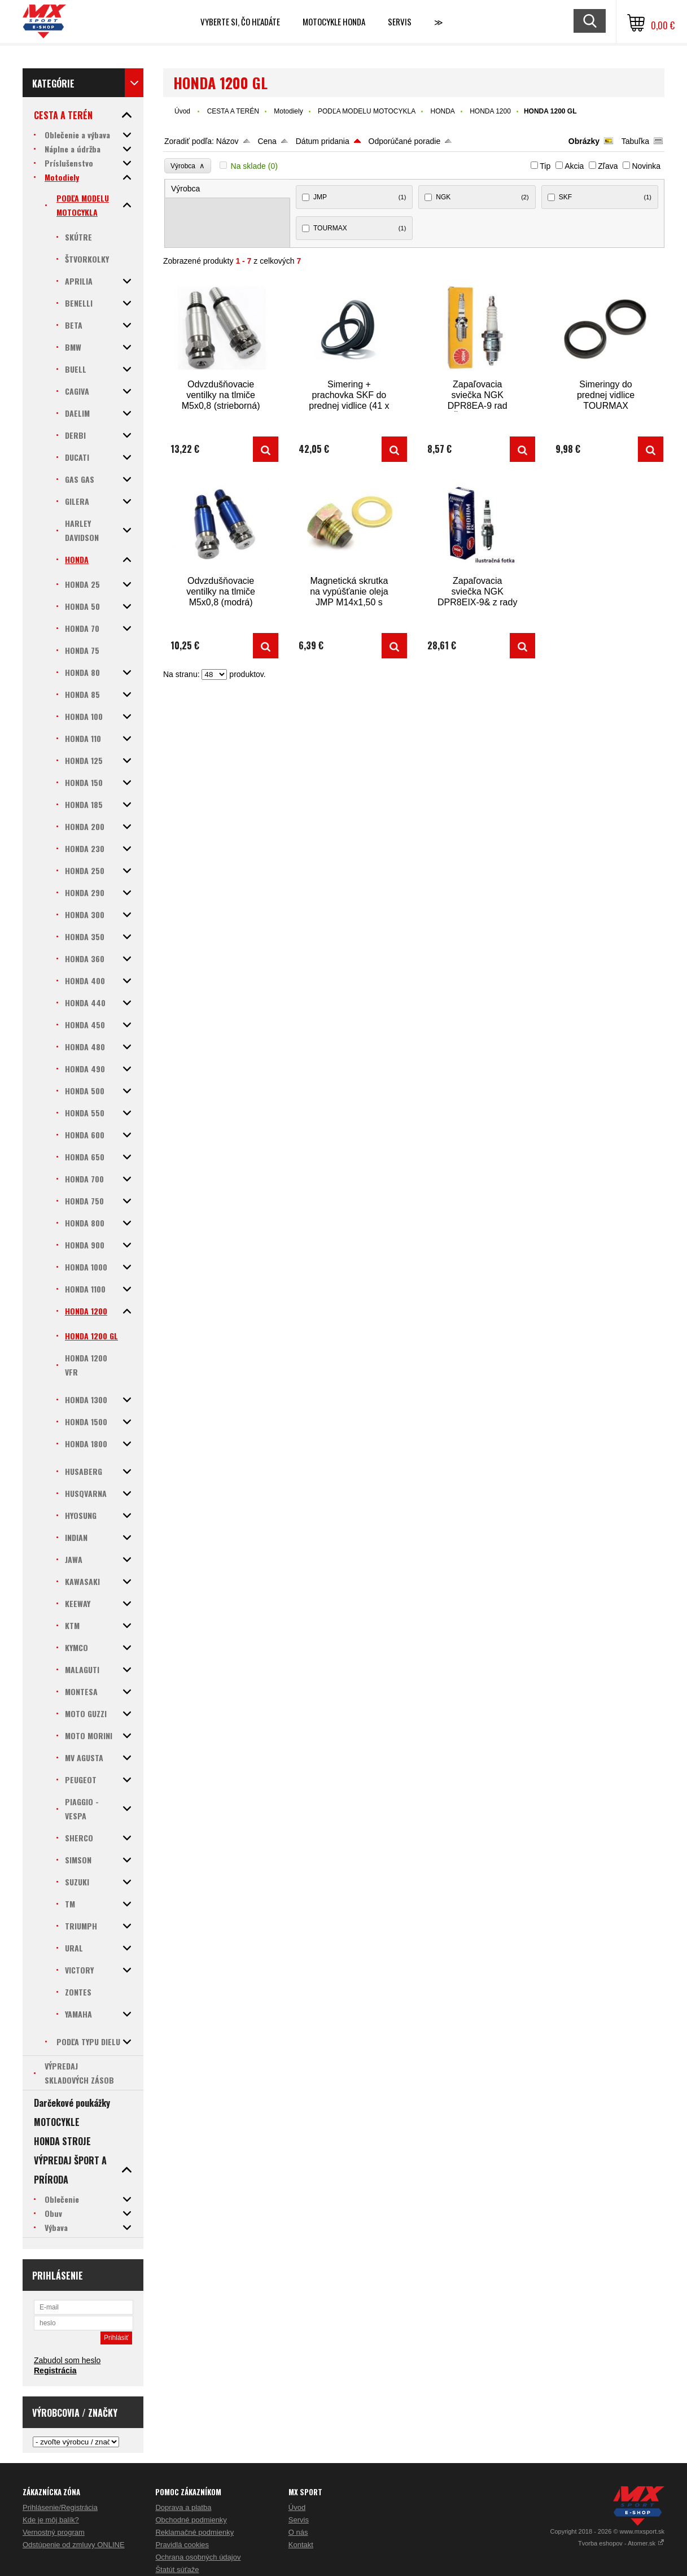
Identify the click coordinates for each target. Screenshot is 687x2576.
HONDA (443, 111)
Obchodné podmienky (190, 2520)
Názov (227, 141)
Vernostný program (54, 2532)
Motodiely (288, 111)
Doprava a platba (183, 2507)
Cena (266, 141)
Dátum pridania (322, 141)
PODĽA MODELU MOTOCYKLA (366, 111)
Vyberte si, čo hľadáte (240, 21)
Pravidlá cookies (182, 2544)
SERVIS (400, 21)
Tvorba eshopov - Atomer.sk (621, 2543)
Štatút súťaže (177, 2569)
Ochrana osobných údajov (197, 2557)
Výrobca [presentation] (185, 188)
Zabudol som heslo (67, 2360)
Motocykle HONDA (334, 21)
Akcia (574, 166)
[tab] (227, 189)
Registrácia (55, 2370)
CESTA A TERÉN (233, 111)
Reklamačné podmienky (194, 2532)
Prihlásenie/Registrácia (60, 2507)
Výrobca (187, 165)
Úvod (182, 111)
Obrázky (584, 141)
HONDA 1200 (490, 111)
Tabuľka (635, 141)
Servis (298, 2520)
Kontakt (300, 2544)
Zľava (608, 166)
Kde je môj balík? (51, 2520)
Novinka (646, 166)
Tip (545, 166)
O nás (298, 2532)
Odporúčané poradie (405, 141)
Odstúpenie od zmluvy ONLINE (74, 2544)
